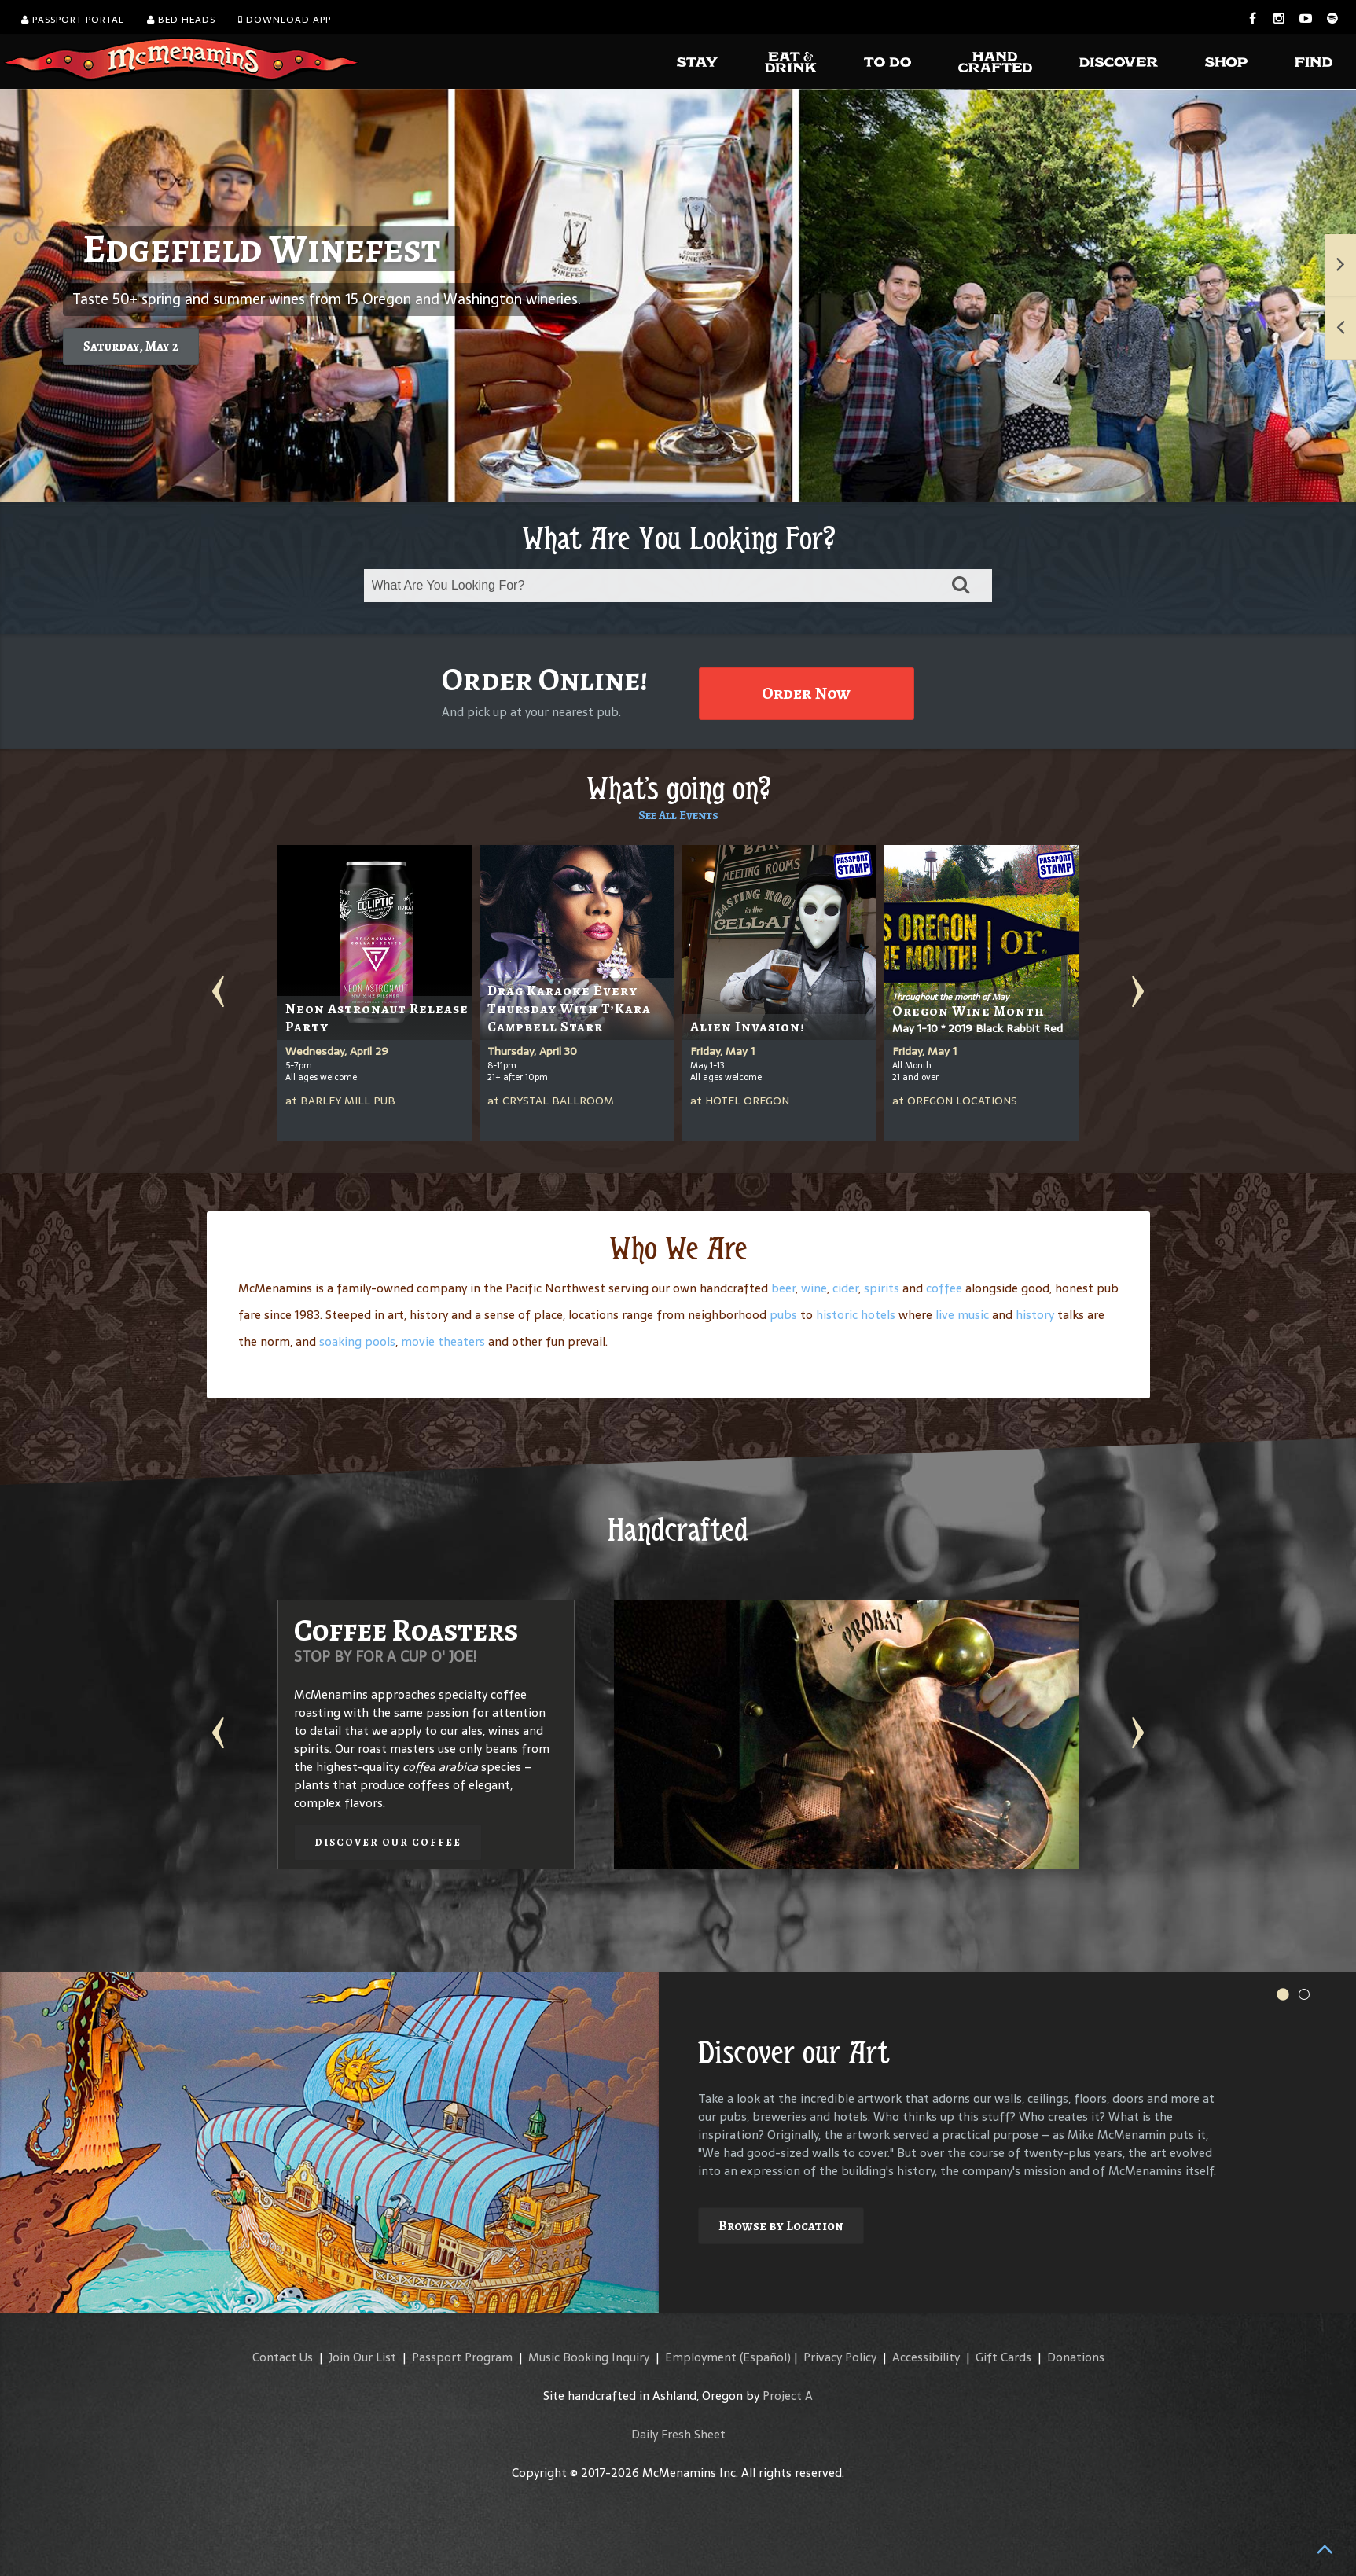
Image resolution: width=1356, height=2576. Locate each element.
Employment (701, 2357)
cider (845, 1288)
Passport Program (462, 2357)
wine (814, 1288)
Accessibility (926, 2357)
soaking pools (357, 1341)
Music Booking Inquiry (588, 2357)
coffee (944, 1288)
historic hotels (855, 1315)
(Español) (765, 2357)
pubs (783, 1315)
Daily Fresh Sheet (678, 2434)
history (1035, 1315)
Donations (1075, 2357)
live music (962, 1315)
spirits (881, 1288)
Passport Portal (72, 20)
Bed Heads (181, 20)
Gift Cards (1003, 2357)
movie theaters (443, 1341)
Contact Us (282, 2357)
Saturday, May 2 (130, 346)
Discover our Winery (893, 1806)
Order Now (806, 693)
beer (783, 1288)
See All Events (678, 815)
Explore (744, 2208)
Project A (788, 2395)
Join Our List (362, 2357)
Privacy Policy (839, 2357)
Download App (284, 20)
